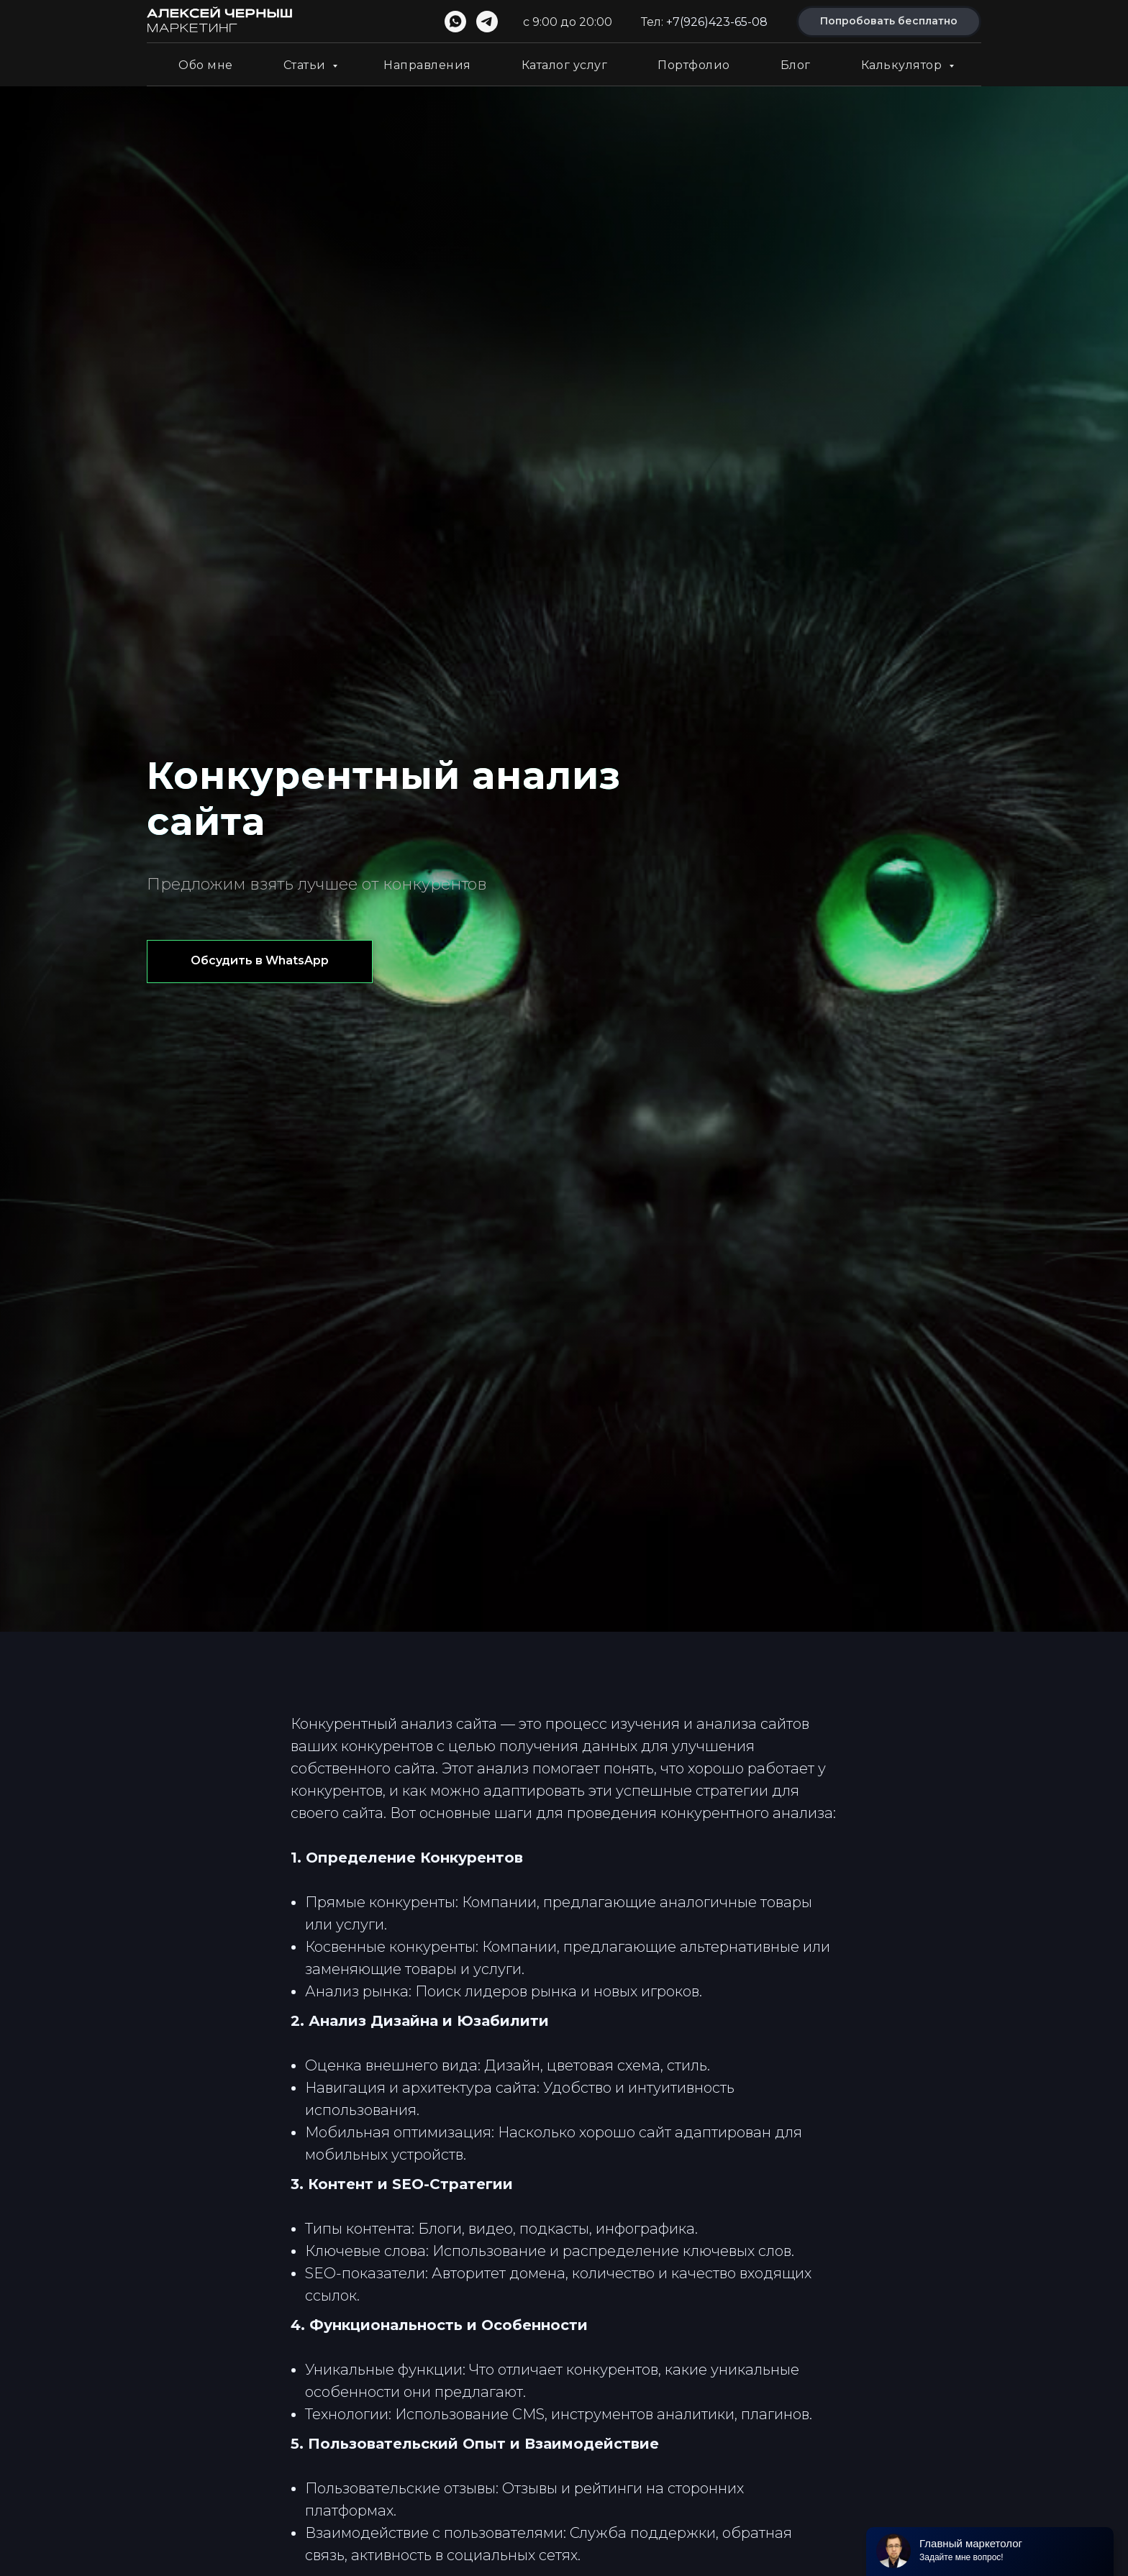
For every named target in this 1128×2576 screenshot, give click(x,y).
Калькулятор (903, 65)
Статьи (306, 65)
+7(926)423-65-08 (717, 22)
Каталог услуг (565, 65)
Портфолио (694, 65)
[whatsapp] (455, 21)
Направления (427, 65)
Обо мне (205, 65)
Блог (796, 65)
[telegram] (487, 21)
